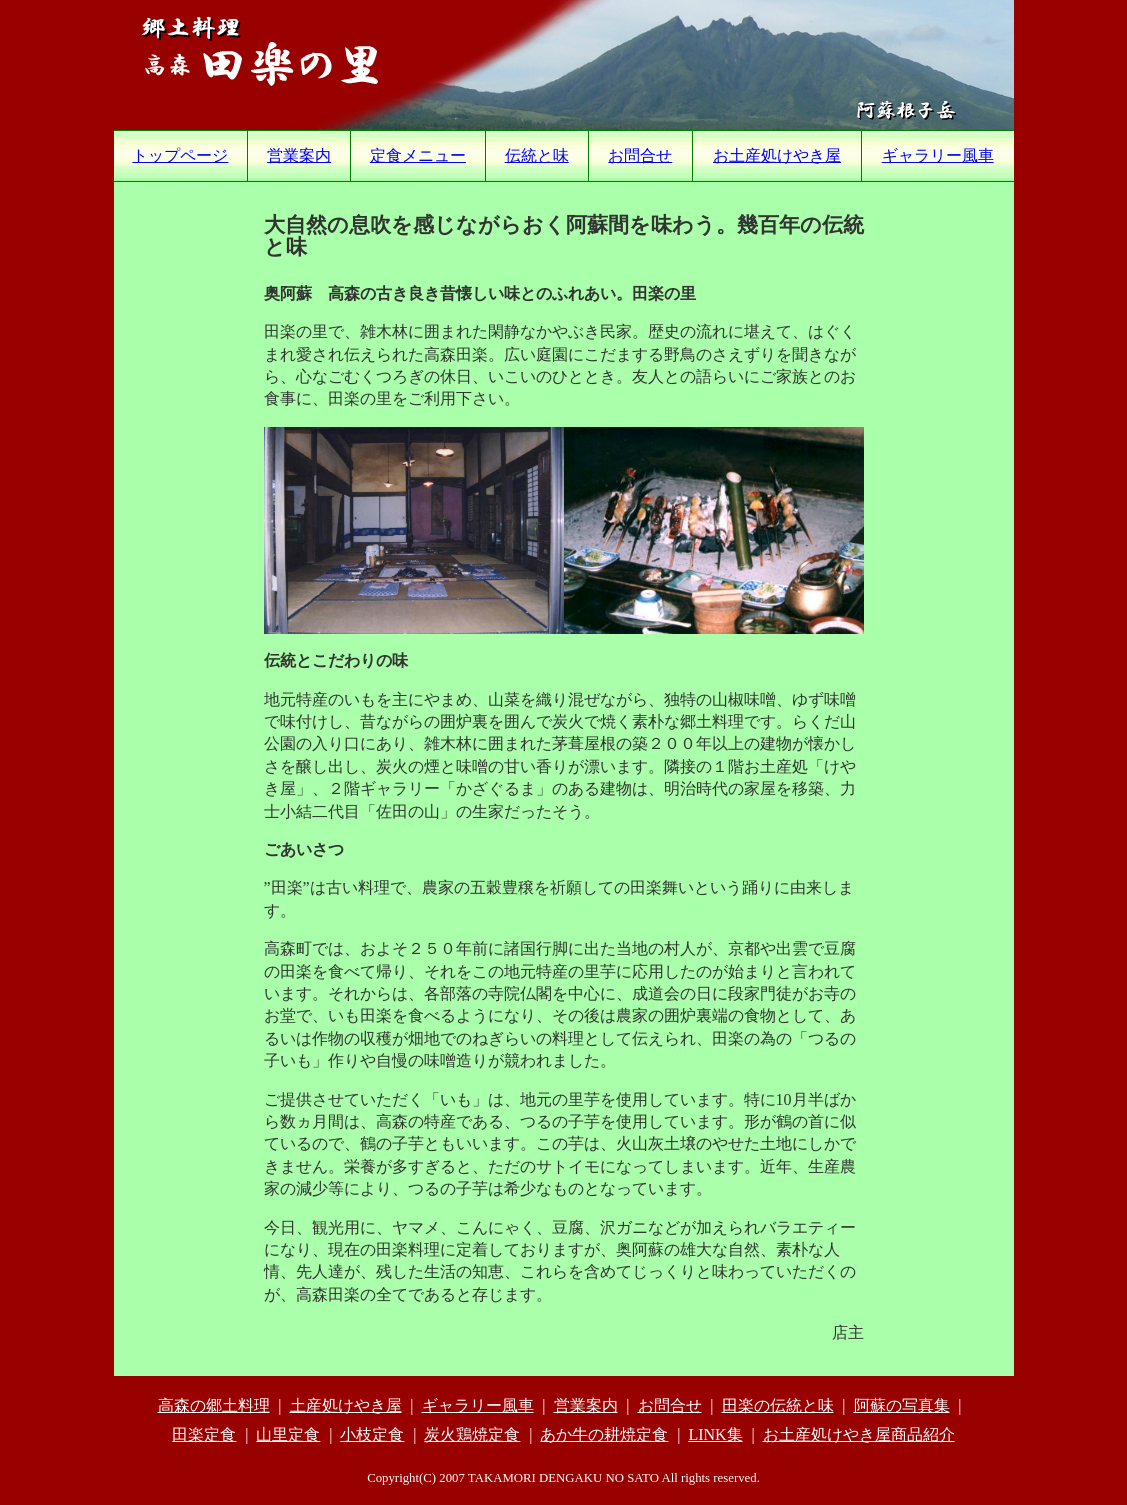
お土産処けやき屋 (777, 155)
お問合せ (640, 155)
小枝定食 (372, 1434)
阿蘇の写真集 (902, 1405)
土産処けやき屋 (346, 1405)
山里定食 (288, 1434)
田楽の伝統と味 (778, 1405)
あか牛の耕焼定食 (604, 1434)
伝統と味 (537, 155)
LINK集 (715, 1434)
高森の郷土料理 (214, 1405)
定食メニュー (418, 155)
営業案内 (299, 155)
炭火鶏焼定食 (472, 1434)
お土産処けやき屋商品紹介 (859, 1434)
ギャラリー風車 (938, 155)
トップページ (180, 155)
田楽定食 (204, 1434)
